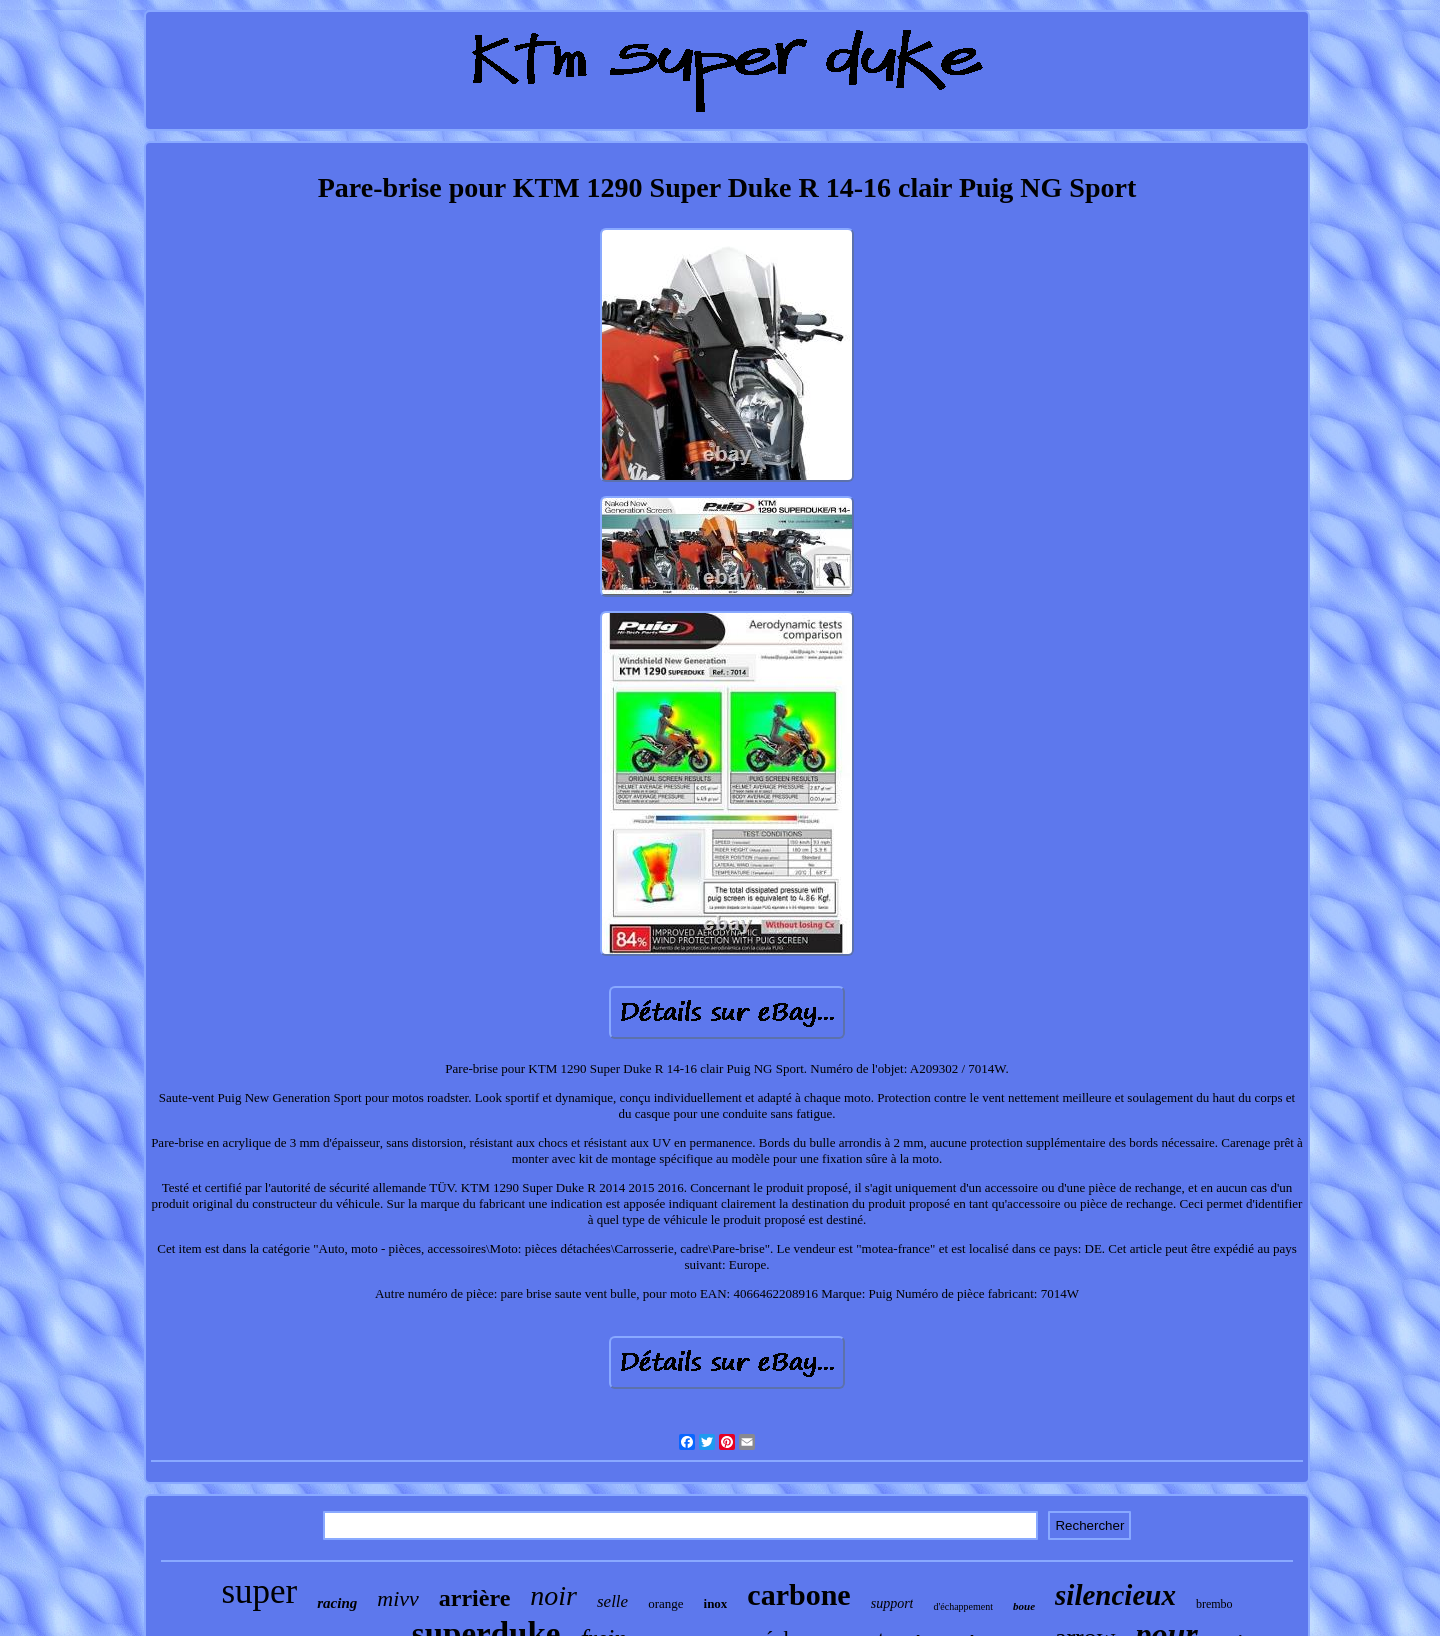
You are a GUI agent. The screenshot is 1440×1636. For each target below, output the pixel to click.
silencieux (1115, 1595)
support (892, 1603)
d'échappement (963, 1606)
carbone (798, 1594)
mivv (398, 1598)
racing (337, 1603)
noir (553, 1595)
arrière (475, 1598)
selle (612, 1601)
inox (716, 1603)
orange (665, 1603)
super (259, 1591)
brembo (1214, 1604)
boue (1024, 1606)
